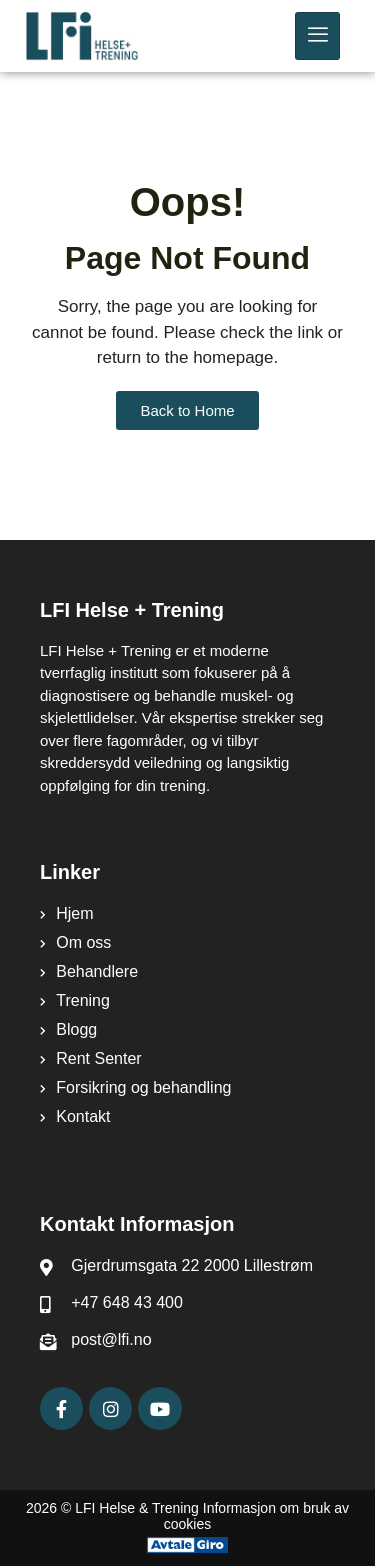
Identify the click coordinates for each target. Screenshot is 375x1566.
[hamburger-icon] (317, 36)
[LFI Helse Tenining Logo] (106, 36)
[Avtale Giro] (187, 1544)
